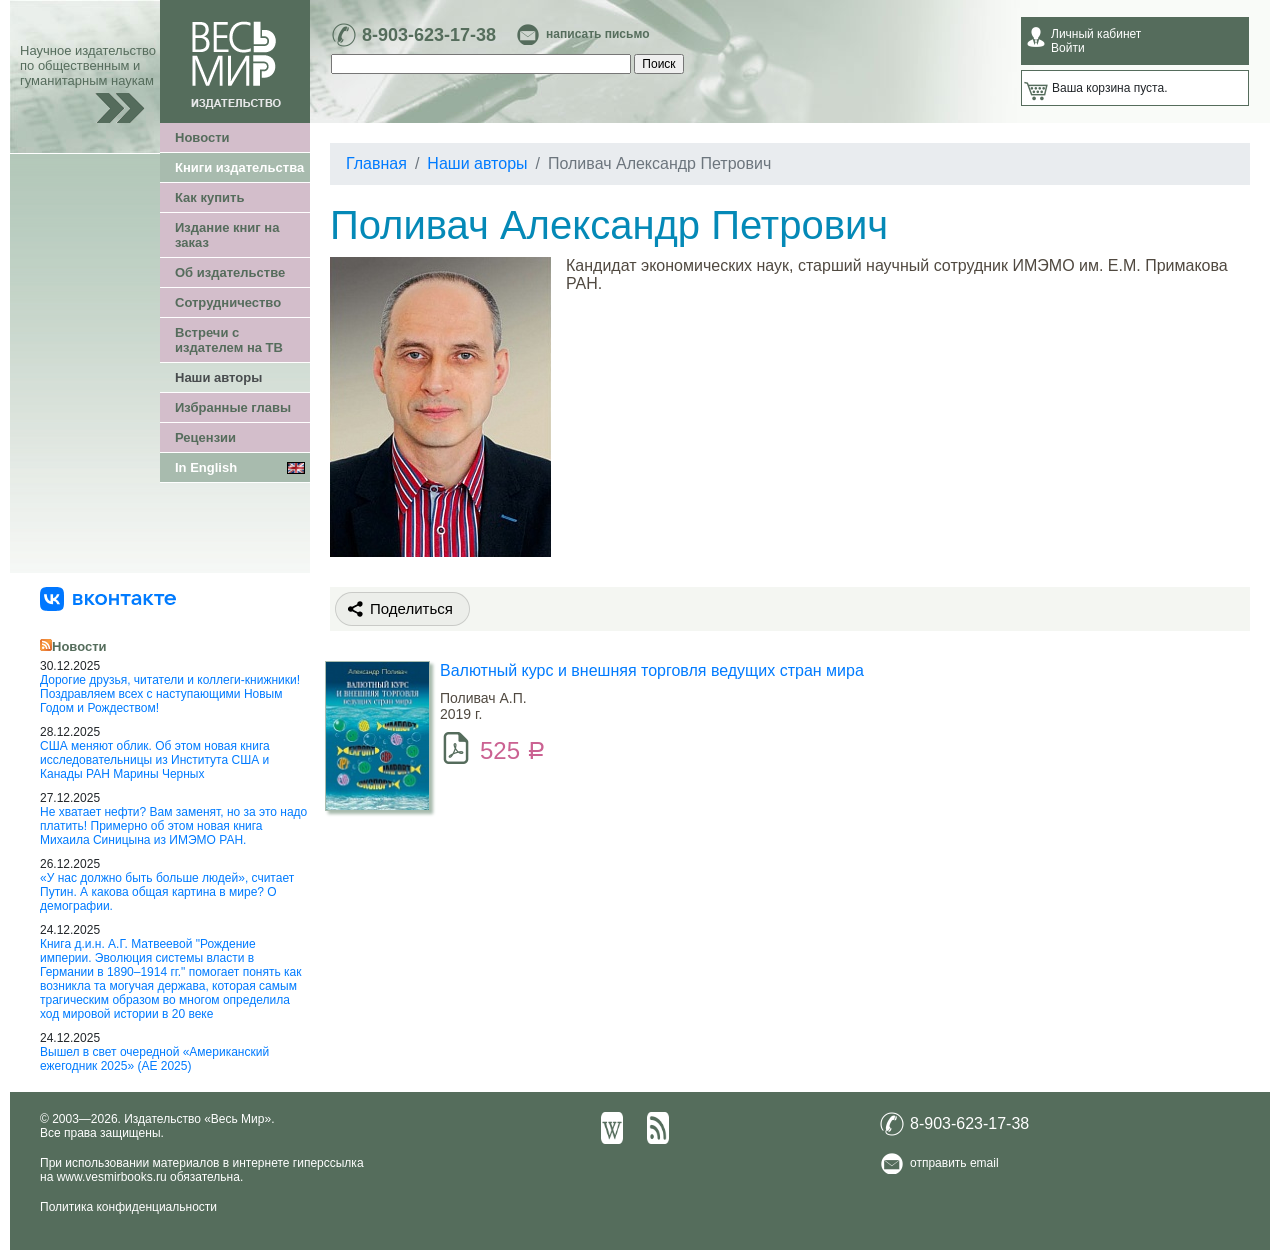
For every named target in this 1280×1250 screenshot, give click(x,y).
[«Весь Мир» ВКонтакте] (108, 598)
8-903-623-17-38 (429, 35)
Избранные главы (233, 407)
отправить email (954, 1163)
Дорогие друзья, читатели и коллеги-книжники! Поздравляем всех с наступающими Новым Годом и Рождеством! (170, 694)
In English (206, 467)
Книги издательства (239, 167)
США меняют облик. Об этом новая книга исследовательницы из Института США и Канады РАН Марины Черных (155, 760)
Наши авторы (218, 377)
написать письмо (597, 34)
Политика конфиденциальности (128, 1207)
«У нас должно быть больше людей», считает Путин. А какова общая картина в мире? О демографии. (167, 892)
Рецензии (205, 437)
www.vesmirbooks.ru (112, 1177)
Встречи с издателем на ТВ (229, 340)
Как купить (209, 197)
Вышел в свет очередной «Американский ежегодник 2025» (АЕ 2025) (154, 1059)
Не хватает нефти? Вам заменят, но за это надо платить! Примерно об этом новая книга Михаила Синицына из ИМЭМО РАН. (173, 826)
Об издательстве (230, 272)
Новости (202, 137)
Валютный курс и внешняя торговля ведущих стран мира (652, 670)
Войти (1068, 48)
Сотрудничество (228, 302)
